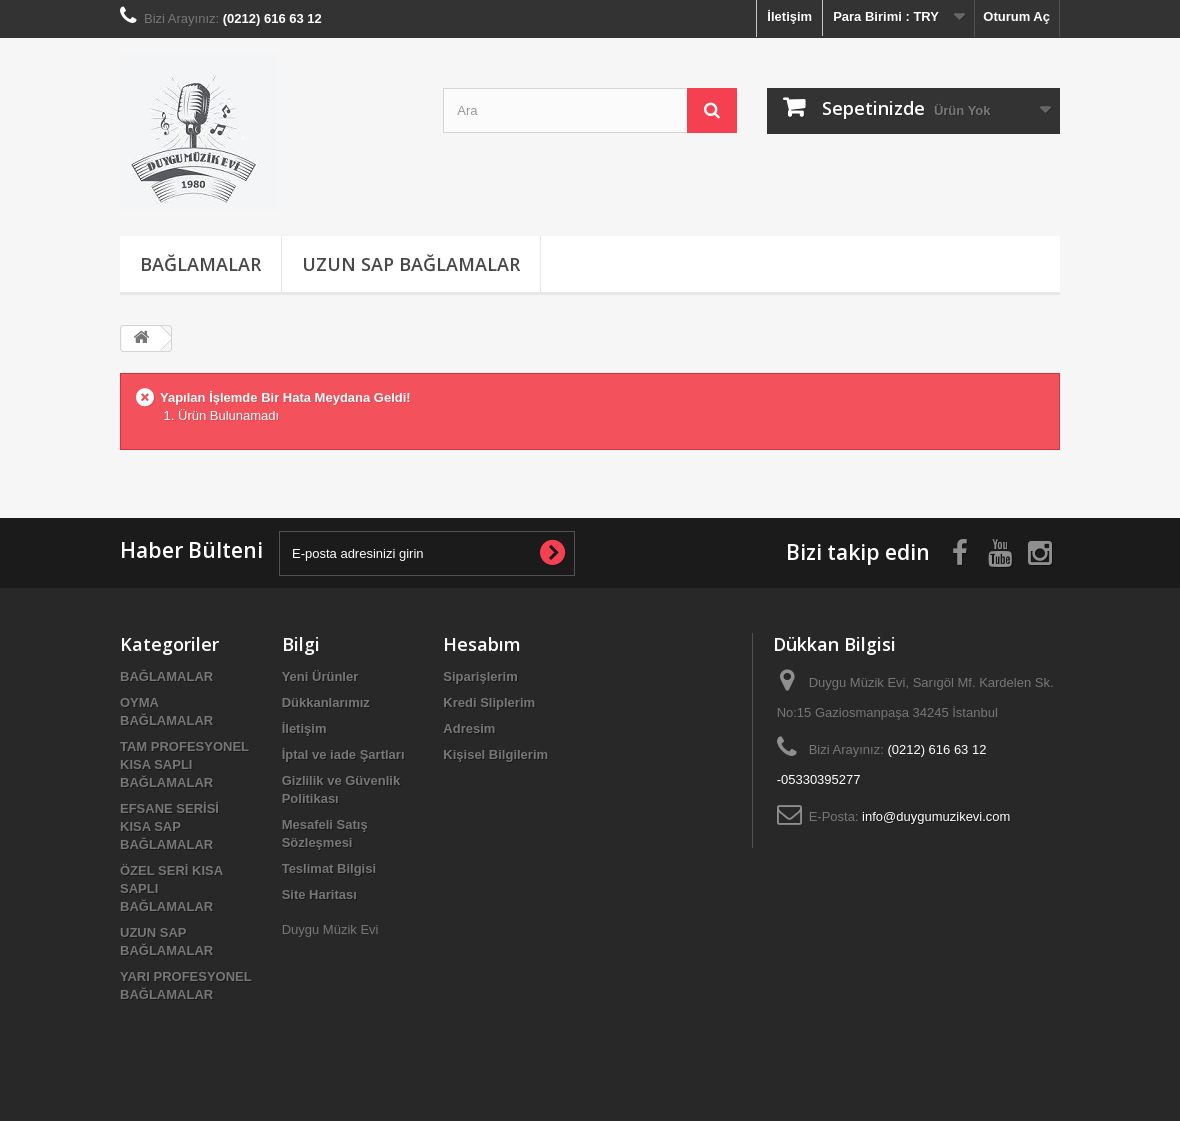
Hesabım (482, 644)
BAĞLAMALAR (200, 264)
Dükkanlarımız (326, 702)
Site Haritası (319, 894)
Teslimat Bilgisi (329, 868)
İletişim (789, 16)
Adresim (469, 728)
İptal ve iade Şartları (343, 754)
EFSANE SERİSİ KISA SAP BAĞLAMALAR (169, 826)
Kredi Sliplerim (489, 702)
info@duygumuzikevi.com (936, 816)
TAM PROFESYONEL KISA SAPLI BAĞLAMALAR (184, 764)
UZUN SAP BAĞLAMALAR (411, 264)
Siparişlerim (480, 676)
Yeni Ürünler (320, 676)
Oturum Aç (1016, 16)
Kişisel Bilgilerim (495, 754)
